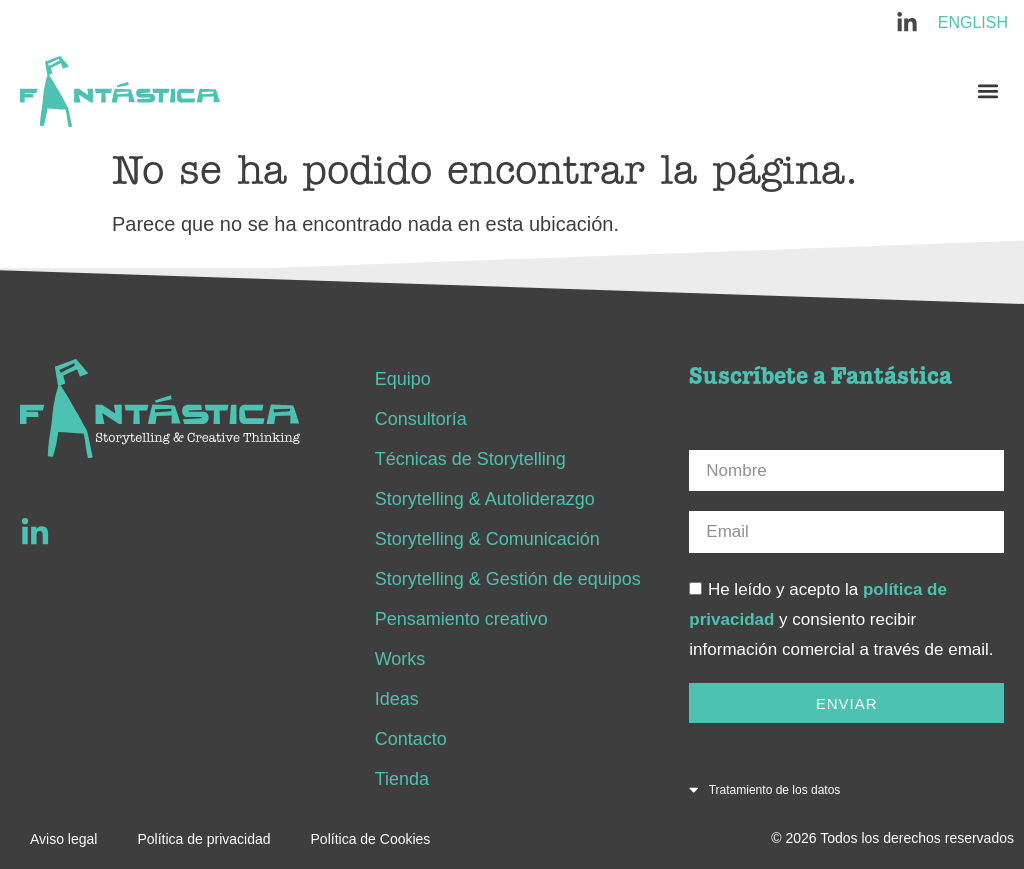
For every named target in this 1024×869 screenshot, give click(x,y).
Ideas (397, 699)
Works (400, 659)
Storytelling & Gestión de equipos (508, 579)
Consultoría (421, 419)
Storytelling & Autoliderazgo (485, 499)
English (973, 22)
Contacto (411, 739)
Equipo (403, 379)
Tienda (402, 779)
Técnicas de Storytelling (470, 459)
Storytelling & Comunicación (487, 539)
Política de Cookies (371, 839)
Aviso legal (63, 839)
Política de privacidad (203, 839)
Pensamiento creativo (461, 619)
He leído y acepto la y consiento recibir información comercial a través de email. (841, 619)
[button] (987, 91)
